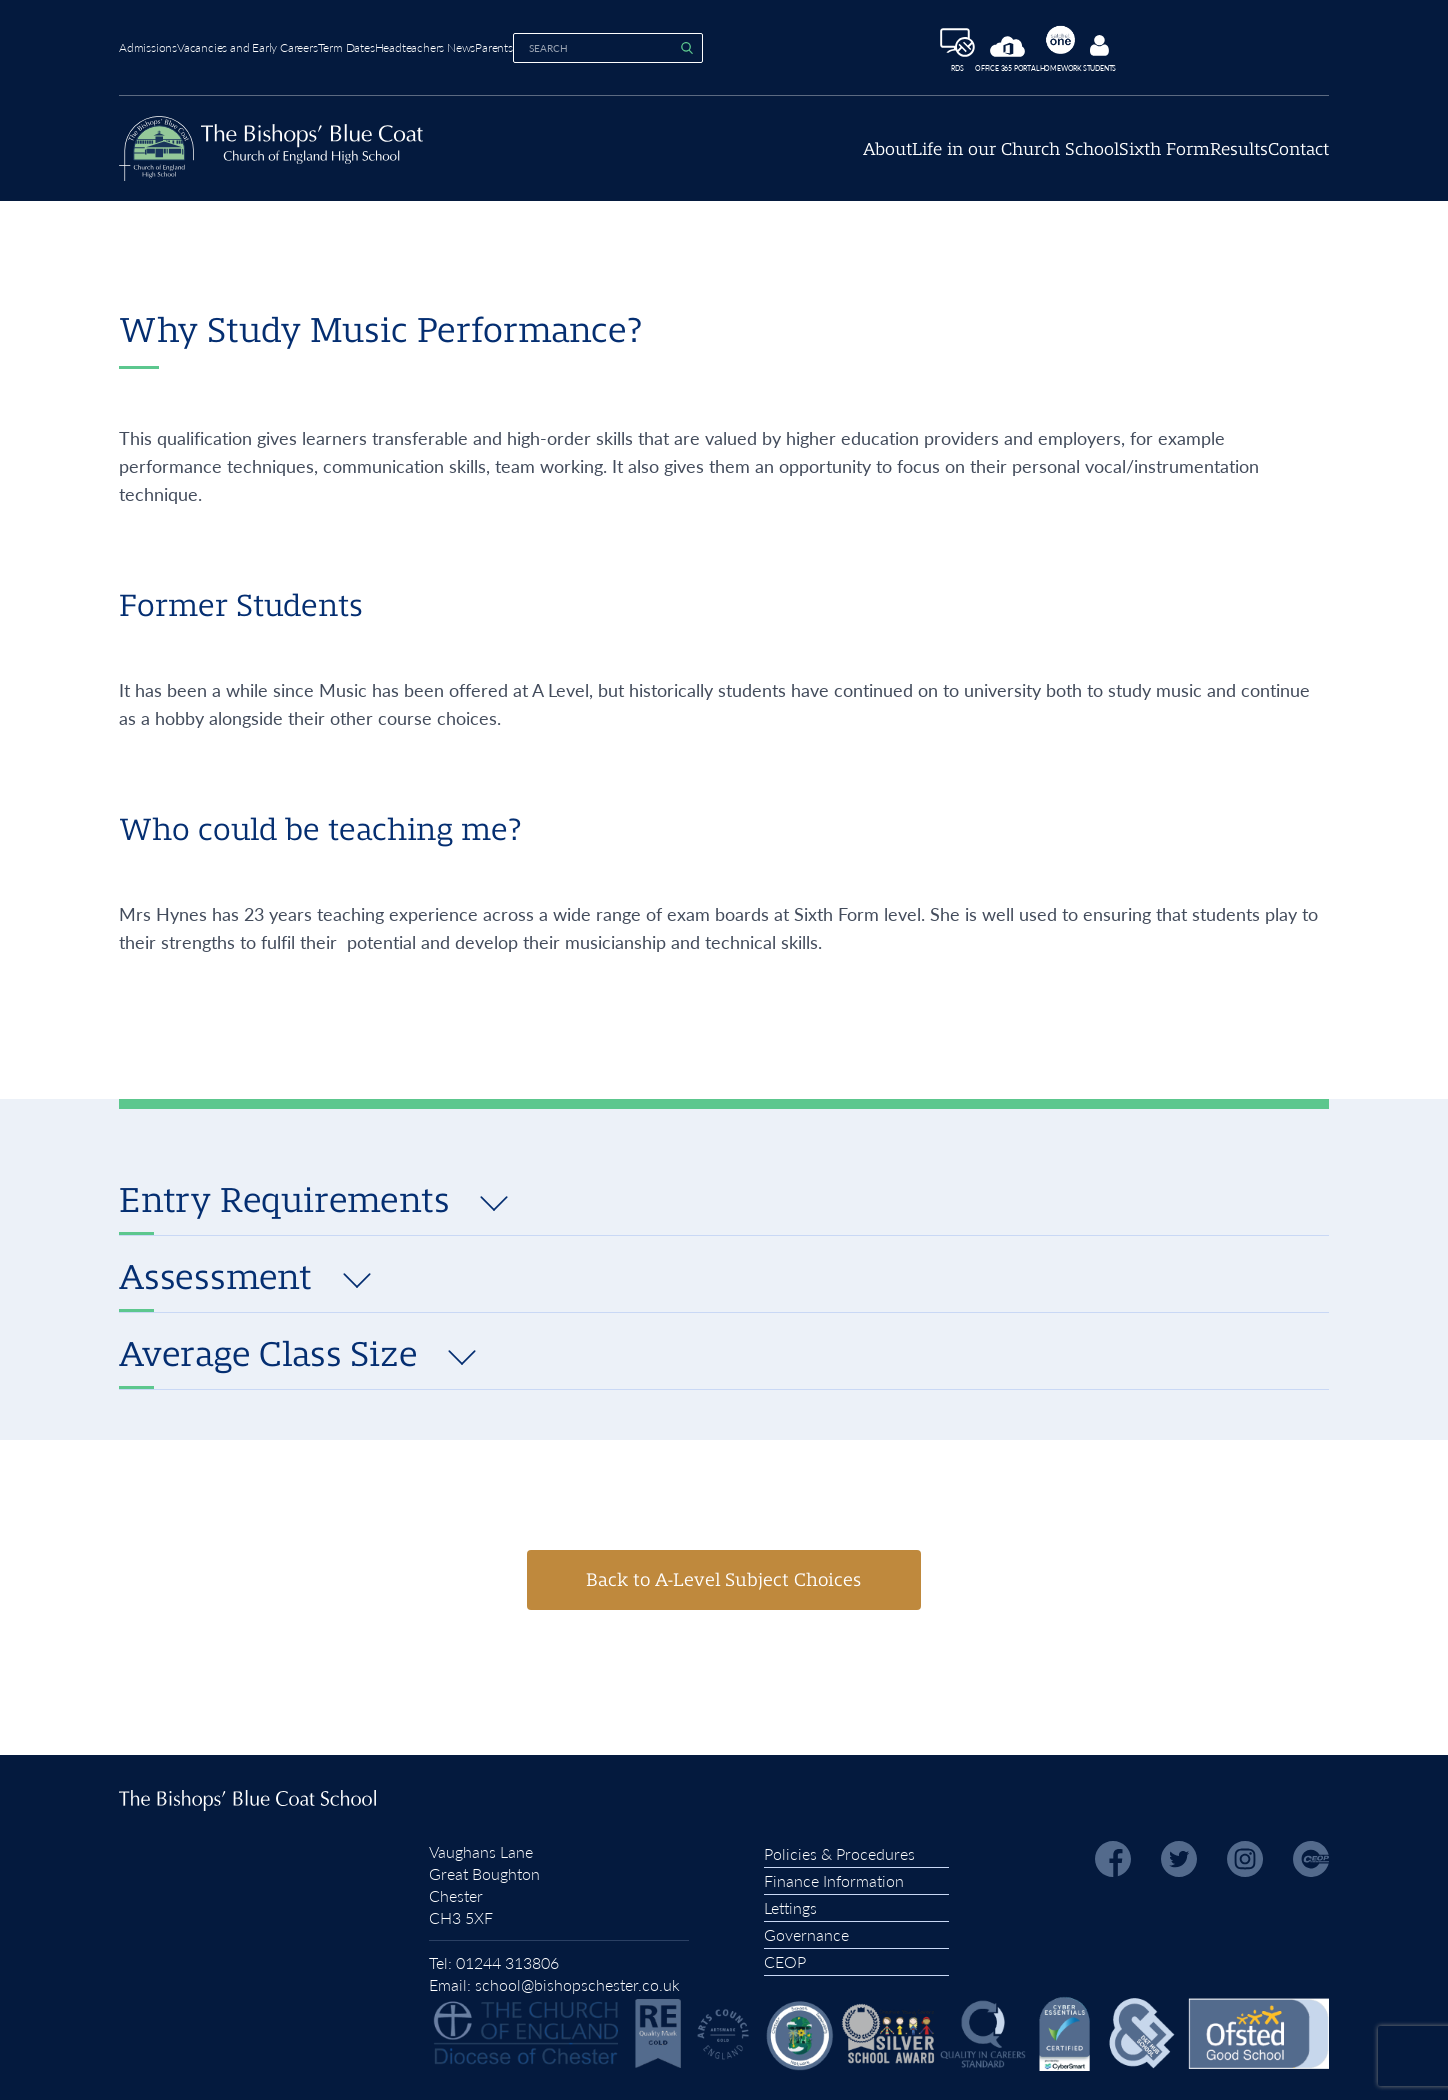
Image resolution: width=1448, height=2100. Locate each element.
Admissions (148, 44)
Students (1208, 50)
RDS (997, 48)
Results (1204, 159)
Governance (806, 1928)
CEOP (785, 1955)
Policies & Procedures (839, 1847)
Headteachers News (515, 44)
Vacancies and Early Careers (277, 44)
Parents (614, 44)
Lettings (790, 1901)
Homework (1147, 45)
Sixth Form (1094, 159)
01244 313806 (507, 1956)
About (747, 159)
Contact (1298, 159)
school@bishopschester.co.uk (577, 1978)
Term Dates (406, 44)
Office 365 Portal (1070, 52)
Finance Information (834, 1874)
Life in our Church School (910, 159)
